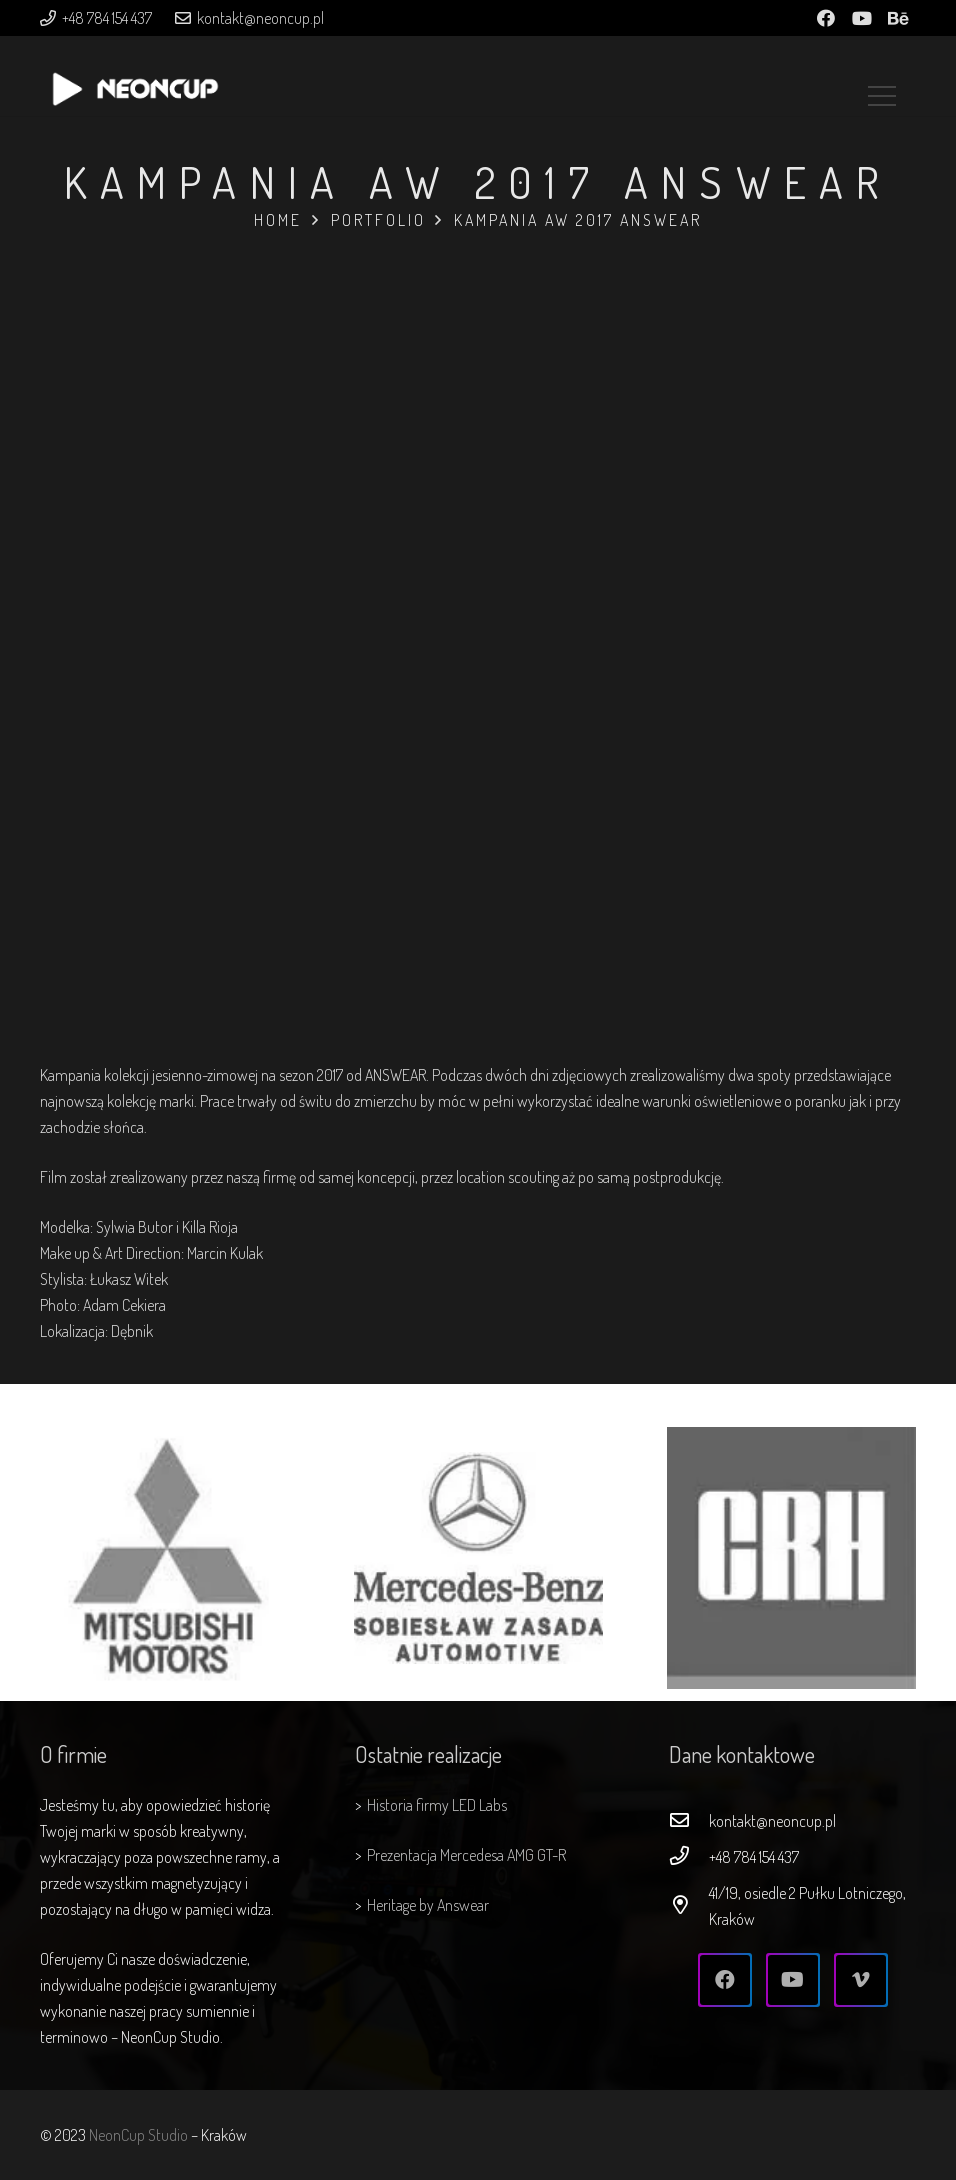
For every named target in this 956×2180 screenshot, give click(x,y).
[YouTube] (862, 18)
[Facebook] (826, 18)
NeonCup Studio (138, 2135)
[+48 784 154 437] (689, 1857)
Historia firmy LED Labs (437, 1805)
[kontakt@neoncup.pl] (689, 1821)
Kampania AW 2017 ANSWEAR (578, 220)
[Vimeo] (861, 1980)
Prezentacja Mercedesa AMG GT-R (466, 1855)
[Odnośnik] (135, 86)
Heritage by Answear (428, 1905)
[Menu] (882, 76)
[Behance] (898, 18)
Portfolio (378, 220)
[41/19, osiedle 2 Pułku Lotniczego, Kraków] (689, 1906)
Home (278, 220)
